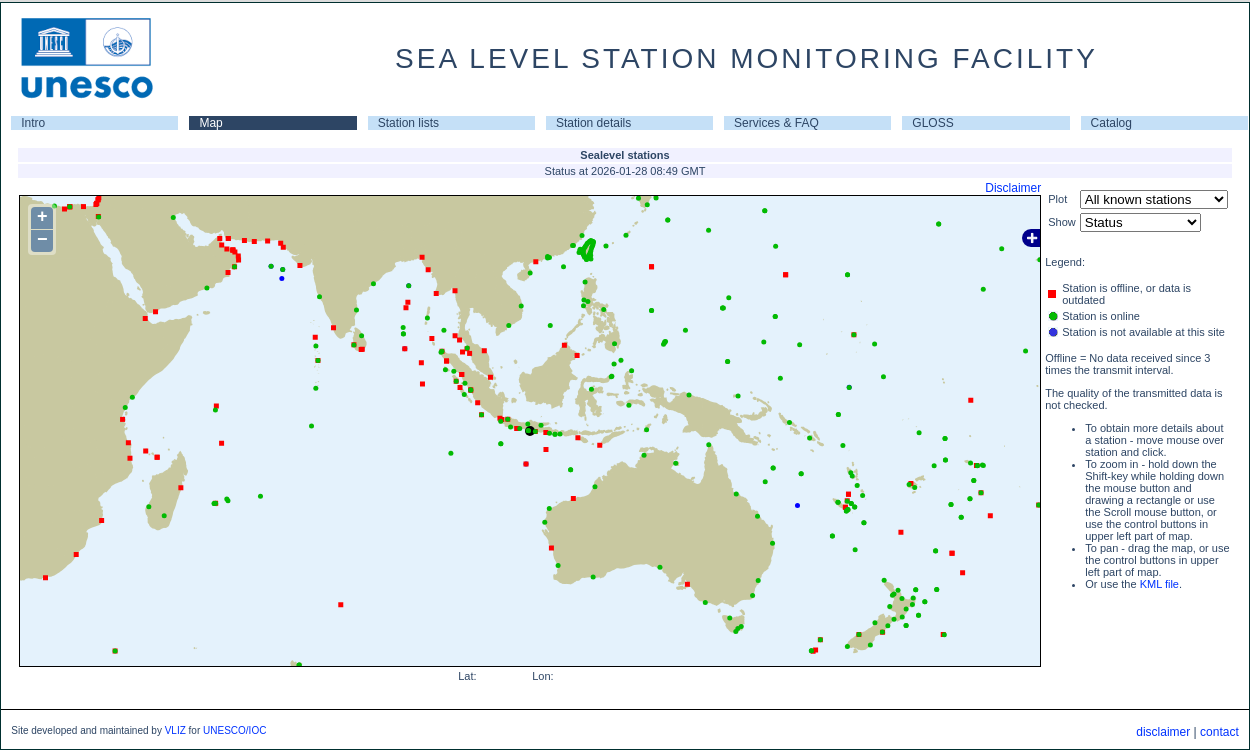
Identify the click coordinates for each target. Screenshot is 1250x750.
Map (210, 123)
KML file (1159, 584)
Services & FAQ (776, 123)
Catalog (1111, 123)
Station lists (408, 123)
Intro (33, 123)
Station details (593, 123)
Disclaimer (1013, 188)
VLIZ (175, 730)
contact (1219, 732)
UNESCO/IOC (234, 730)
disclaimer (1163, 732)
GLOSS (932, 123)
